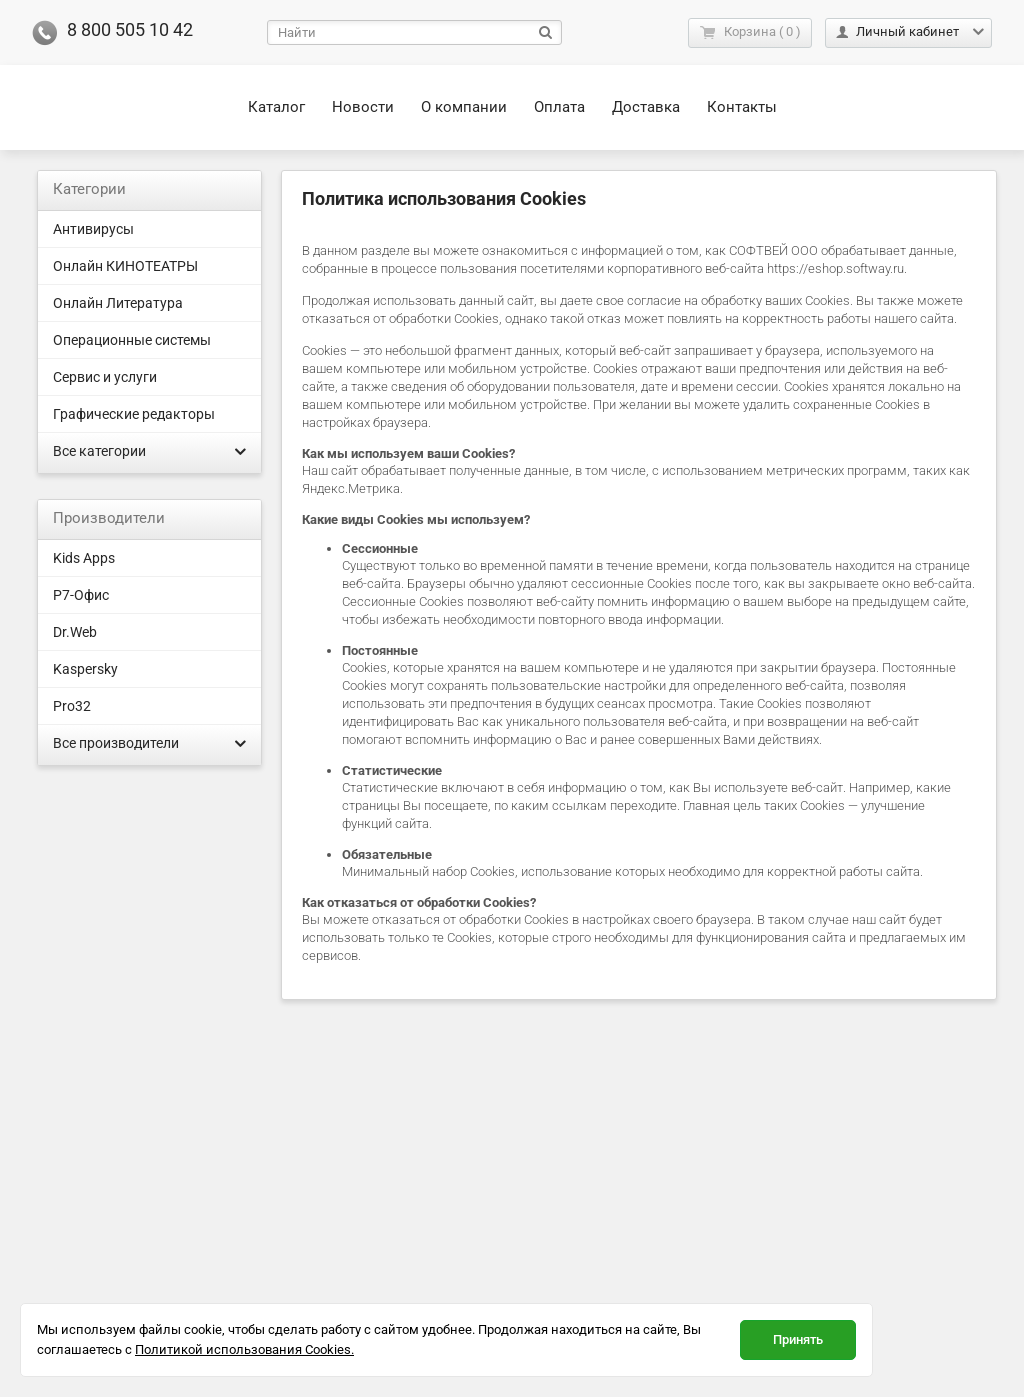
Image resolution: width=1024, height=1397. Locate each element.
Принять (798, 1339)
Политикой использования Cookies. (244, 1349)
